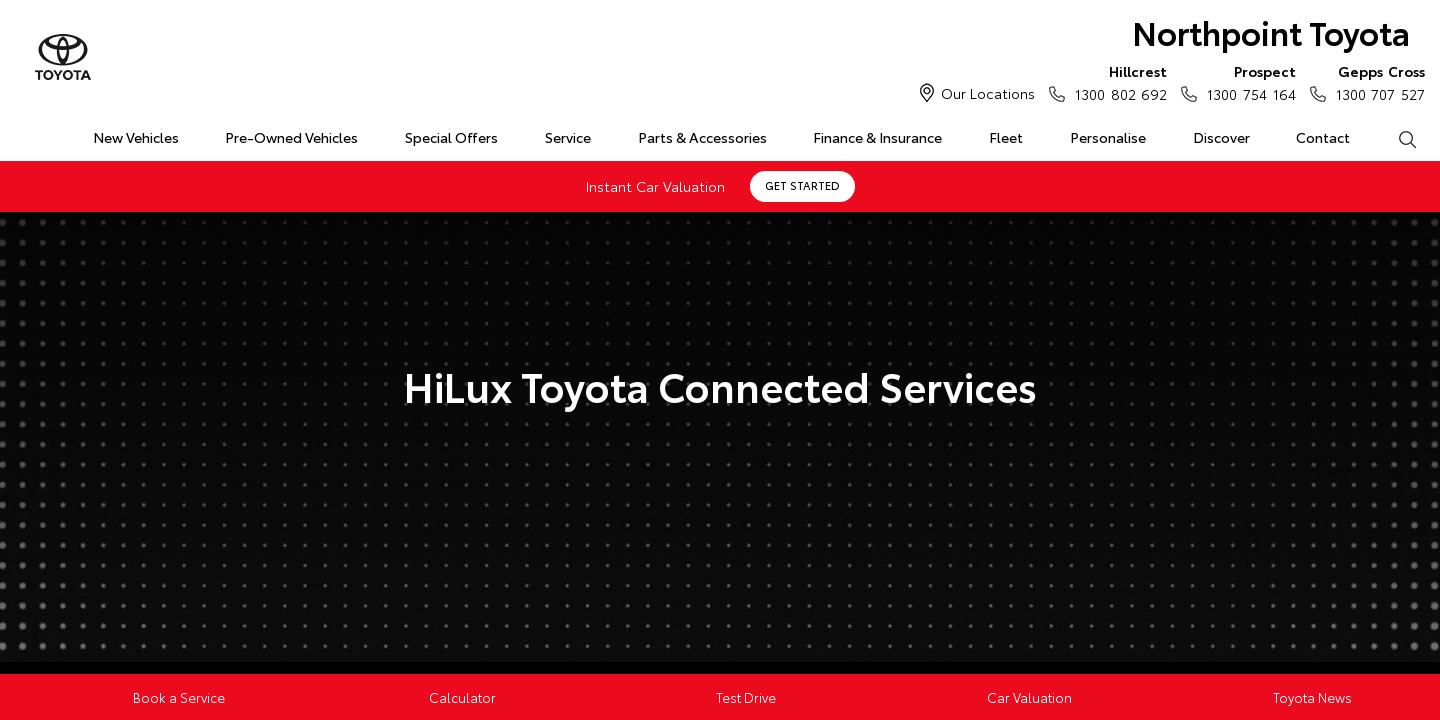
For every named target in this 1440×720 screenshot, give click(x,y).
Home (23, 133)
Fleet (1006, 137)
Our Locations (988, 93)
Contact (1323, 137)
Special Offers (451, 137)
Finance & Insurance (877, 137)
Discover (1221, 137)
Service (568, 137)
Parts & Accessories (702, 137)
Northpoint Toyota (1271, 31)
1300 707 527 (1376, 82)
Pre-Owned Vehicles (291, 137)
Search (1395, 138)
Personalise (1108, 137)
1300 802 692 (1116, 82)
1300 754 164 (1246, 82)
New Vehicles (136, 137)
